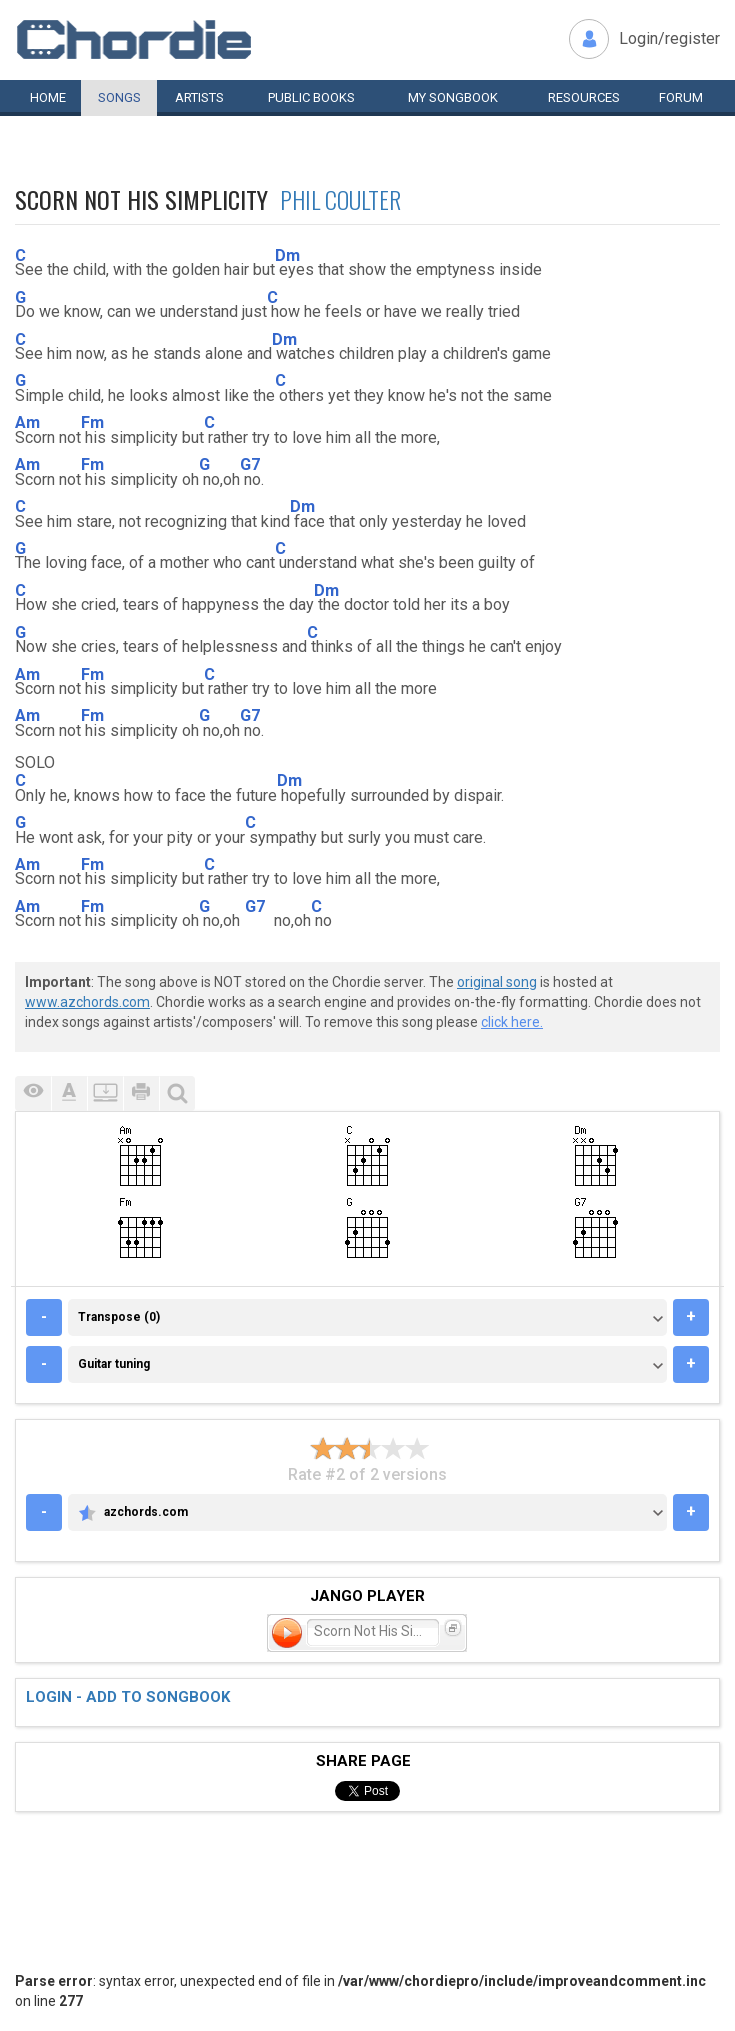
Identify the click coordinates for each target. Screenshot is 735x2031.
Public (311, 97)
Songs (119, 97)
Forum (681, 97)
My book (453, 97)
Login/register (669, 38)
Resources (584, 97)
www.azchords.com (87, 1002)
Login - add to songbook (128, 1697)
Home (48, 97)
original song (497, 982)
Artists (199, 97)
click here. (512, 1022)
